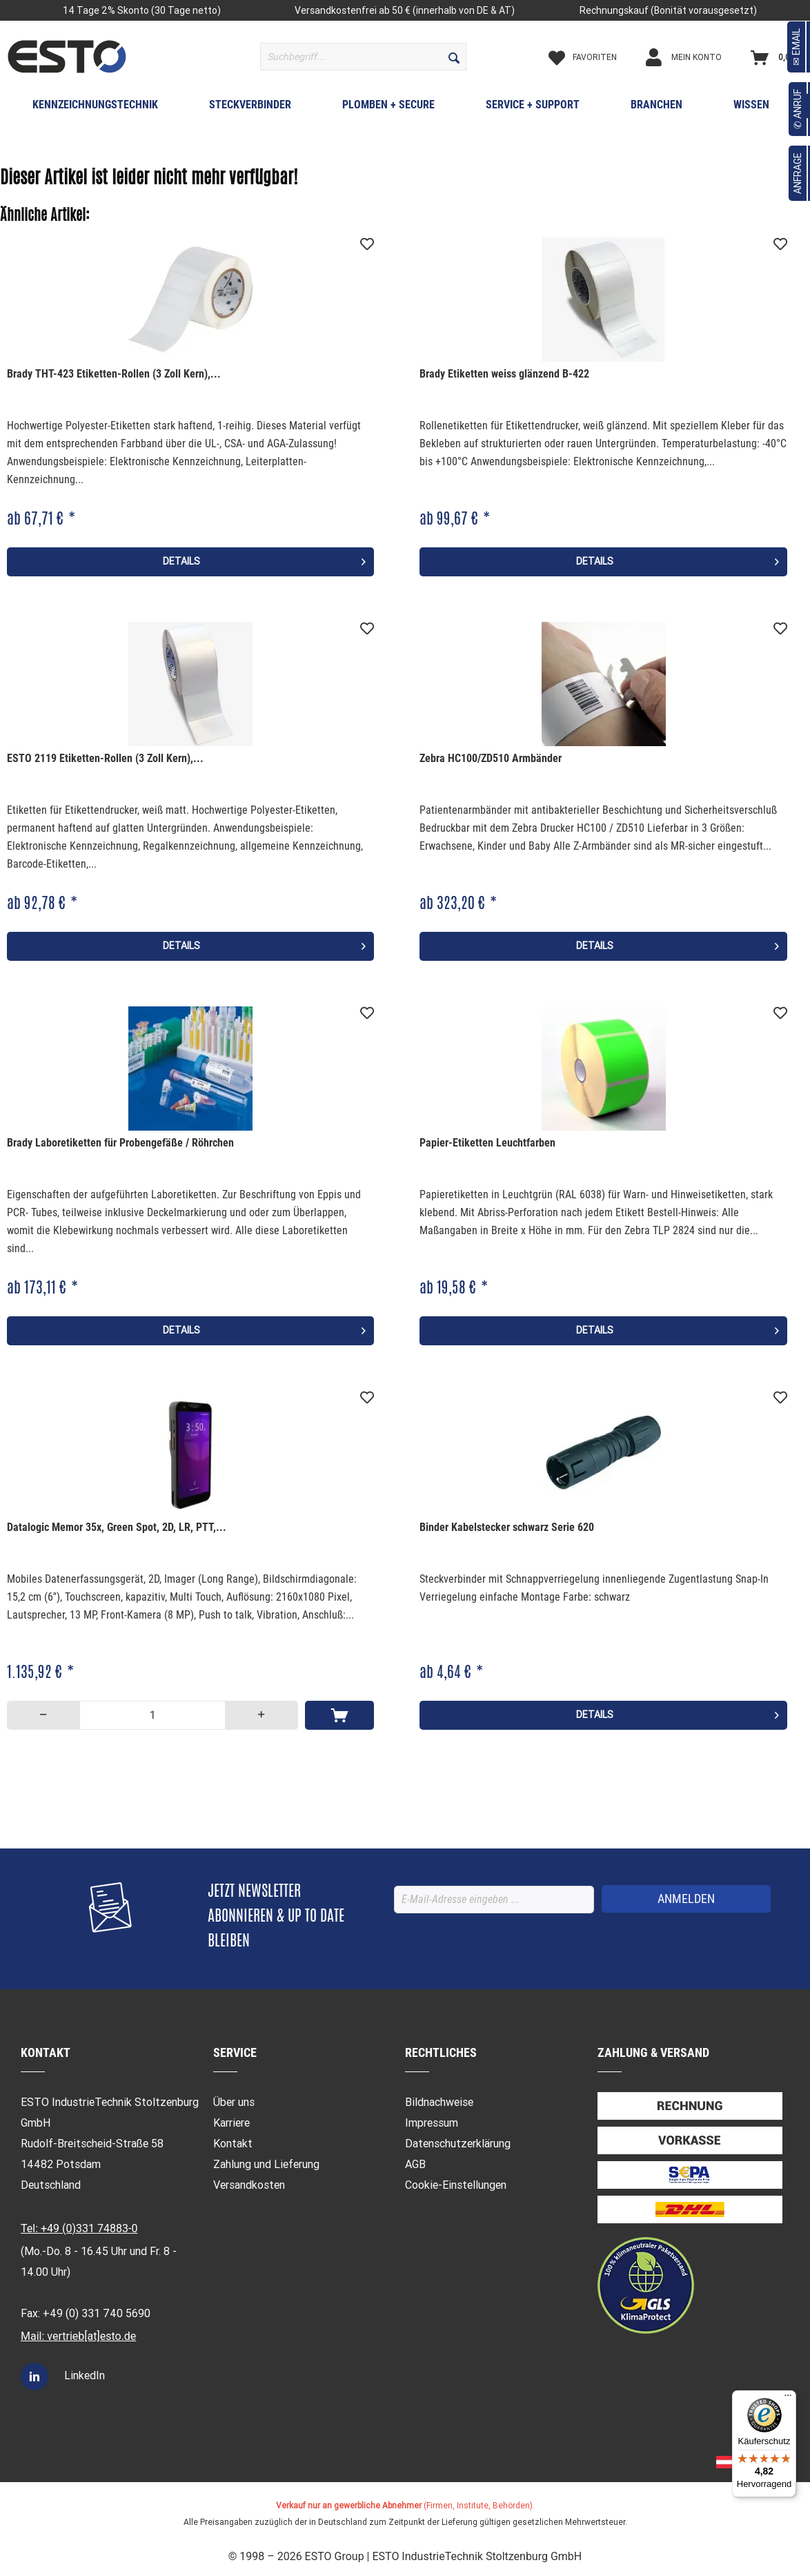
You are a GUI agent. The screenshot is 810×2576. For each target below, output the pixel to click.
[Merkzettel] (594, 57)
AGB (415, 2164)
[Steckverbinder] (250, 107)
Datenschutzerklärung (458, 2143)
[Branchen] (656, 107)
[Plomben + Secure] (388, 107)
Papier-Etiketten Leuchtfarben (487, 1142)
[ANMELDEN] (686, 1899)
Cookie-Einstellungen (455, 2185)
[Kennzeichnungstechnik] (95, 107)
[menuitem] (363, 56)
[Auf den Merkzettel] (367, 244)
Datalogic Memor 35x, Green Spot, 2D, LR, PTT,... (116, 1527)
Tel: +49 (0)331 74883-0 (79, 2228)
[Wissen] (751, 107)
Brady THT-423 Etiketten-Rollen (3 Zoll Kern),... (114, 373)
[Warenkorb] (776, 57)
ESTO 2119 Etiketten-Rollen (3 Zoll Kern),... (105, 758)
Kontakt (233, 2143)
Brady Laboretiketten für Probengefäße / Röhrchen (120, 1142)
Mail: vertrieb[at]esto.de (78, 2336)
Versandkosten (249, 2185)
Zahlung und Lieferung (266, 2164)
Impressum (431, 2122)
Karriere (231, 2122)
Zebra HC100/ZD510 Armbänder (490, 758)
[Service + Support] (532, 107)
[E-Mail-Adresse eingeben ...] (494, 1899)
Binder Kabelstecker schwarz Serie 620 (506, 1527)
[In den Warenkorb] (339, 1715)
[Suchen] (454, 56)
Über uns (234, 2102)
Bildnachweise (439, 2102)
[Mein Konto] (695, 57)
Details (264, 559)
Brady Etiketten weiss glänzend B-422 (504, 373)
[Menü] (788, 2398)
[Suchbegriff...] (363, 56)
